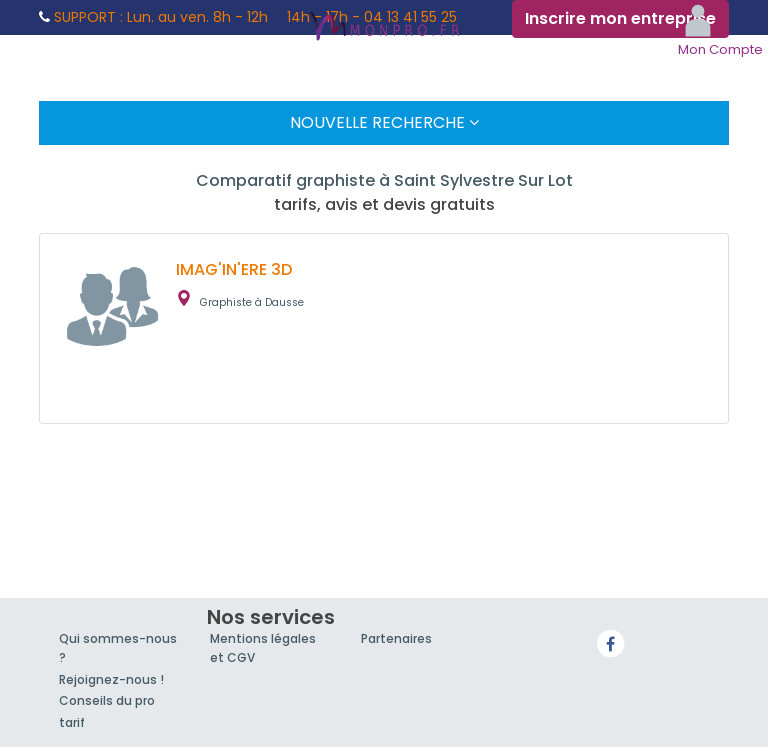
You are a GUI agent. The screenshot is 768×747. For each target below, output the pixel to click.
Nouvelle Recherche (384, 122)
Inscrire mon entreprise (620, 18)
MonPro (384, 28)
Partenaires (396, 638)
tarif (72, 722)
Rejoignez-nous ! (111, 679)
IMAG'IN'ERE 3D (234, 269)
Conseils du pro (107, 700)
